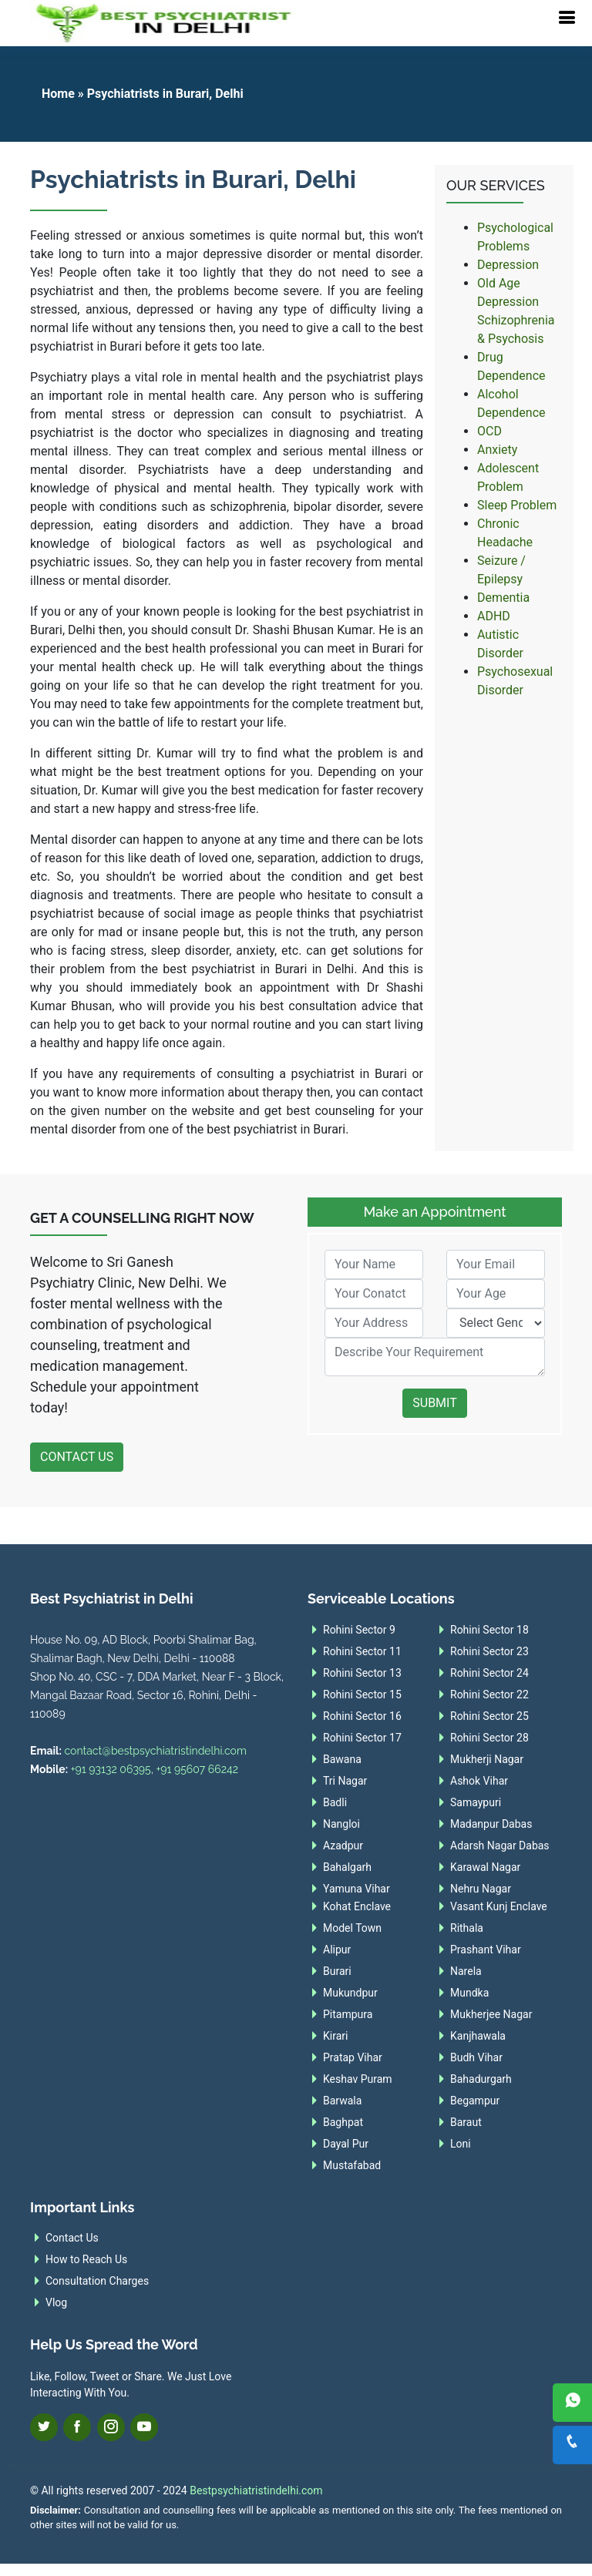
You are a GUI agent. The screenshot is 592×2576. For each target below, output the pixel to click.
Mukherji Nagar (486, 1759)
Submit (434, 1402)
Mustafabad (352, 2165)
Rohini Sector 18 (489, 1629)
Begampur (475, 2100)
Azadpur (343, 1845)
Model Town (352, 1928)
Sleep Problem (517, 505)
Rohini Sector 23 (489, 1651)
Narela (466, 1971)
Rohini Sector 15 (362, 1694)
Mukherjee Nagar (491, 2014)
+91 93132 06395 (111, 1769)
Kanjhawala (478, 2035)
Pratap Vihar (352, 2057)
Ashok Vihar (479, 1780)
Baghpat (343, 2122)
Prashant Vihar (485, 1949)
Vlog (56, 2302)
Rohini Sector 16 (362, 1716)
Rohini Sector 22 (489, 1694)
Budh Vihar (476, 2057)
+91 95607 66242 (197, 1769)
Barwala (342, 2100)
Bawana (342, 1759)
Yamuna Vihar (356, 1888)
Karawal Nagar (485, 1867)
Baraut (466, 2122)
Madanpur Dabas (491, 1824)
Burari (337, 1971)
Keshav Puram (357, 2079)
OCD (489, 431)
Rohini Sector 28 (489, 1737)
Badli (335, 1802)
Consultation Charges (97, 2280)
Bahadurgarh (481, 2079)
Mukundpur (350, 1992)
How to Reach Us (86, 2259)
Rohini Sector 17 (362, 1737)
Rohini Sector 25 (489, 1716)
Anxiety (497, 449)
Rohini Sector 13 (362, 1673)
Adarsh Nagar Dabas (500, 1845)
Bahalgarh (347, 1867)
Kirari (335, 2035)
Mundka (469, 1992)
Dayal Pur (345, 2143)
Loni (460, 2143)
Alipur (337, 1949)
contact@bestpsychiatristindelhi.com (156, 1751)
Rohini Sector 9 (359, 1629)
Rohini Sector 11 (362, 1651)
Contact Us (76, 1456)
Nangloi (341, 1824)
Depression (508, 264)
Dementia (503, 597)
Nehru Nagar (480, 1888)
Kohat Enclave (357, 1906)
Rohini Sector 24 (489, 1673)
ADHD (493, 616)
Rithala (466, 1928)
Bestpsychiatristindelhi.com (256, 2490)
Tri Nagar (345, 1780)
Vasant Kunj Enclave (498, 1906)
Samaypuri (475, 1802)
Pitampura (347, 2014)
